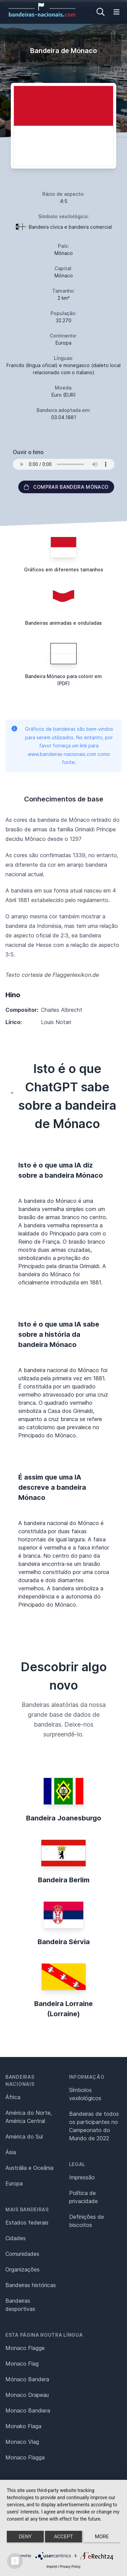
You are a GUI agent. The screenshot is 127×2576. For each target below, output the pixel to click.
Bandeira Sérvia (64, 1942)
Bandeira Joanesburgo (63, 1818)
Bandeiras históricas (30, 2285)
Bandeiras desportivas (20, 2304)
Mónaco (64, 253)
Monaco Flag (22, 2363)
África (12, 2097)
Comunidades (22, 2253)
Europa (14, 2183)
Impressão (82, 2177)
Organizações (22, 2269)
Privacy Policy (70, 2567)
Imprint (51, 2567)
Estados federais (26, 2222)
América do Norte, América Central (28, 2116)
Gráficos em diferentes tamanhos (63, 569)
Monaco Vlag (22, 2441)
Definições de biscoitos (86, 2220)
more (102, 2537)
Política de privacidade (83, 2197)
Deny (25, 2537)
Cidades (15, 2238)
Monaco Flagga (25, 2457)
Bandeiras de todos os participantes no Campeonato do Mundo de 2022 (94, 2126)
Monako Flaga (23, 2426)
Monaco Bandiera (27, 2410)
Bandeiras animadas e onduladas (63, 623)
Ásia (10, 2152)
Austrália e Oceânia (29, 2167)
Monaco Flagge (25, 2348)
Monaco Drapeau (27, 2394)
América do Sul (24, 2136)
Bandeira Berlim (63, 1880)
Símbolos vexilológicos (85, 2094)
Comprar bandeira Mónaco (66, 487)
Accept (63, 2537)
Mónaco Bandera (27, 2379)
